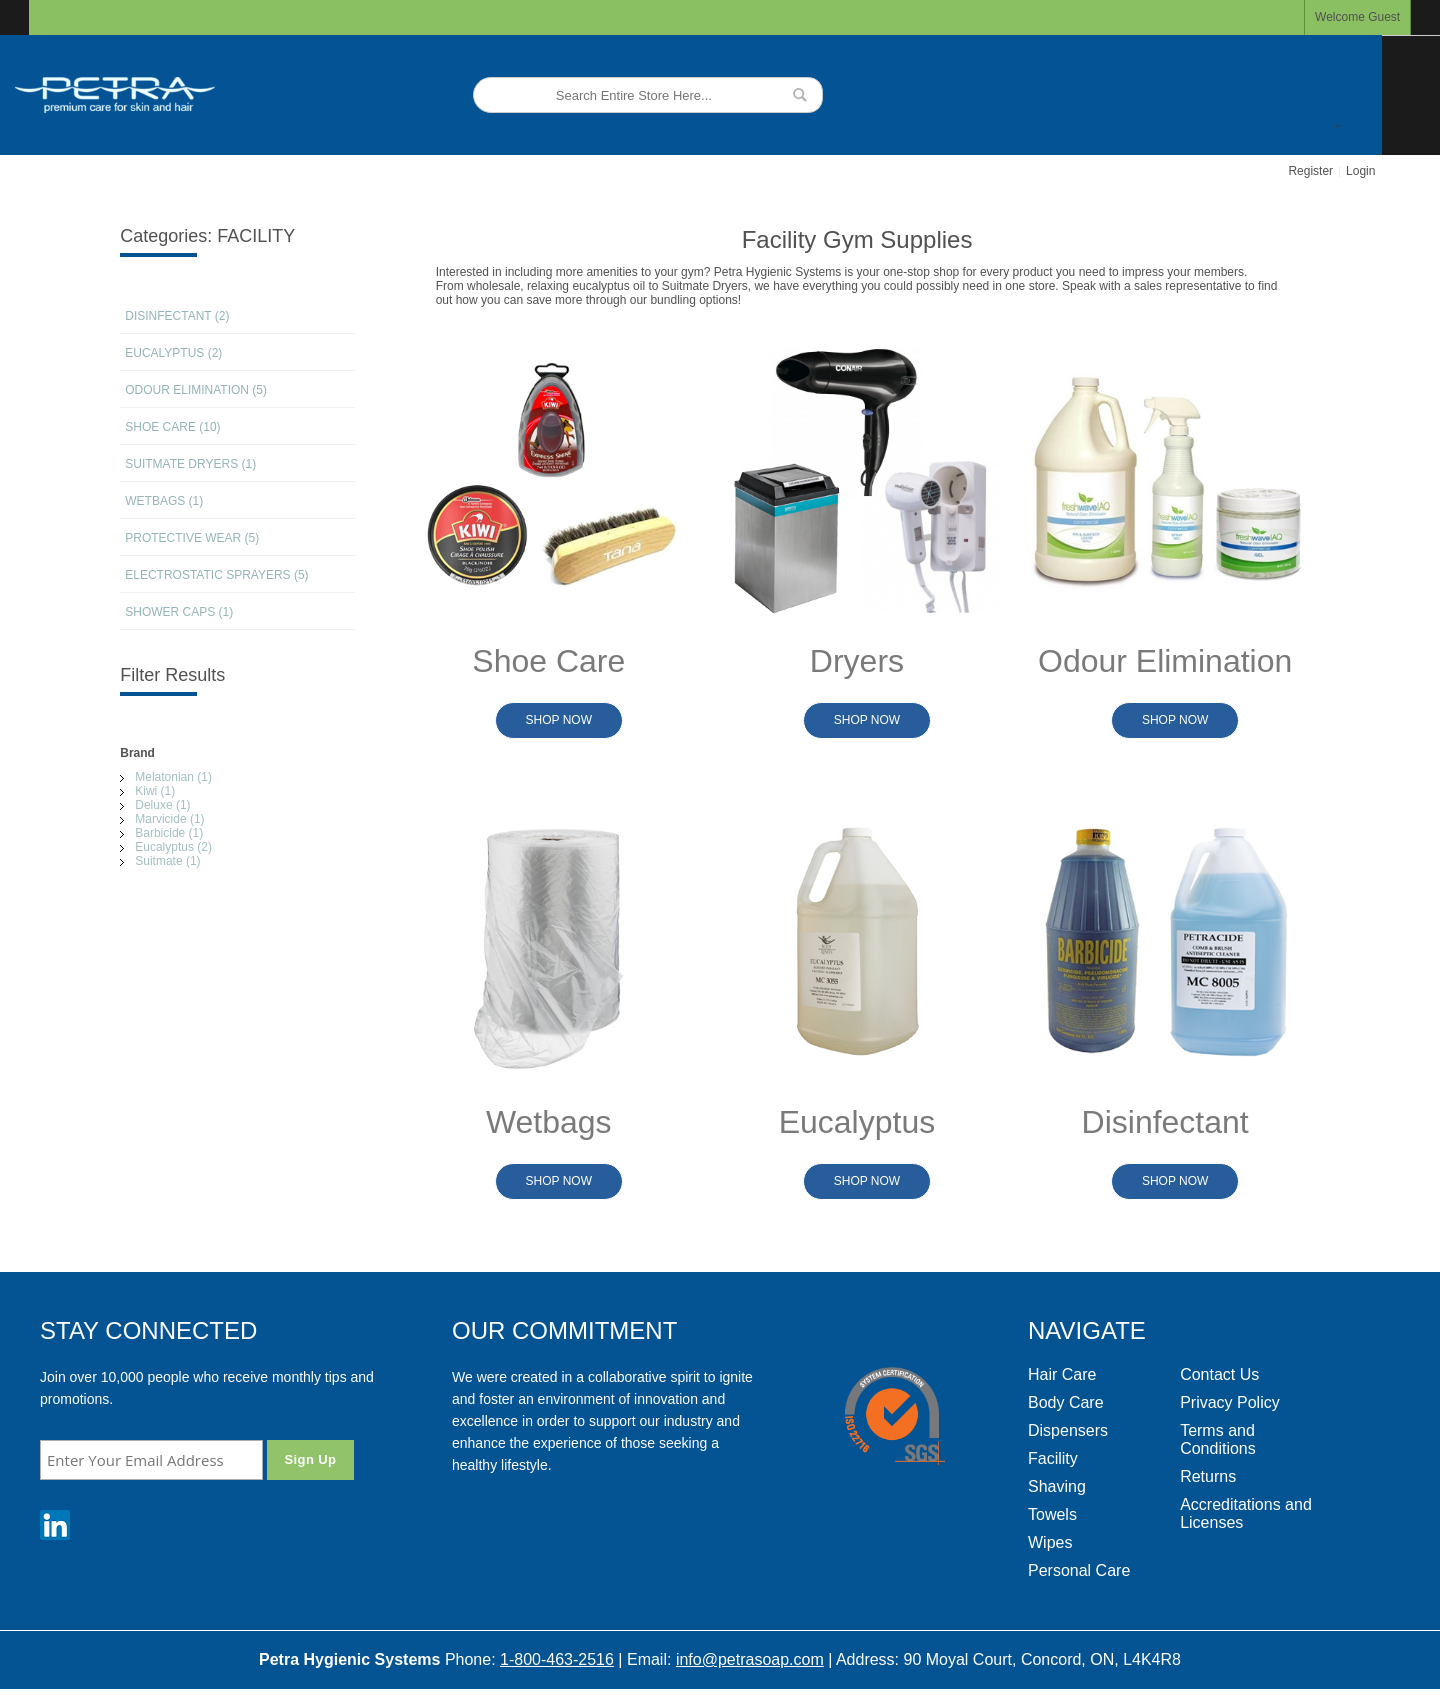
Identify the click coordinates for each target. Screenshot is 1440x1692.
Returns (1208, 1476)
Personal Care (1079, 1570)
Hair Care (1062, 1374)
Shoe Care (548, 661)
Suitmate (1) (167, 861)
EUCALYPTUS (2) (173, 353)
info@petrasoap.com (750, 1659)
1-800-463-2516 (557, 1659)
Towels (1052, 1514)
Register (1310, 171)
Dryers (857, 661)
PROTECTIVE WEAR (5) (192, 538)
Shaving (1057, 1486)
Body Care (1066, 1402)
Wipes (1050, 1542)
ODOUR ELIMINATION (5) (196, 390)
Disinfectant (1165, 1122)
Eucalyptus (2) (173, 847)
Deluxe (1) (162, 805)
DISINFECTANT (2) (177, 316)
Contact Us (1219, 1374)
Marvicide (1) (169, 819)
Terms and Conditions (1218, 1439)
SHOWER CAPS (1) (179, 612)
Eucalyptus (857, 1122)
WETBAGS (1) (164, 501)
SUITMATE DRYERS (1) (190, 464)
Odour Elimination (1165, 661)
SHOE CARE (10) (172, 427)
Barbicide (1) (169, 833)
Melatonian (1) (173, 777)
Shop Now (559, 720)
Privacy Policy (1230, 1402)
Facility (1053, 1458)
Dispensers (1068, 1430)
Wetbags (549, 1122)
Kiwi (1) (155, 791)
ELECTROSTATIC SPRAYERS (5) (216, 575)
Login (1360, 171)
